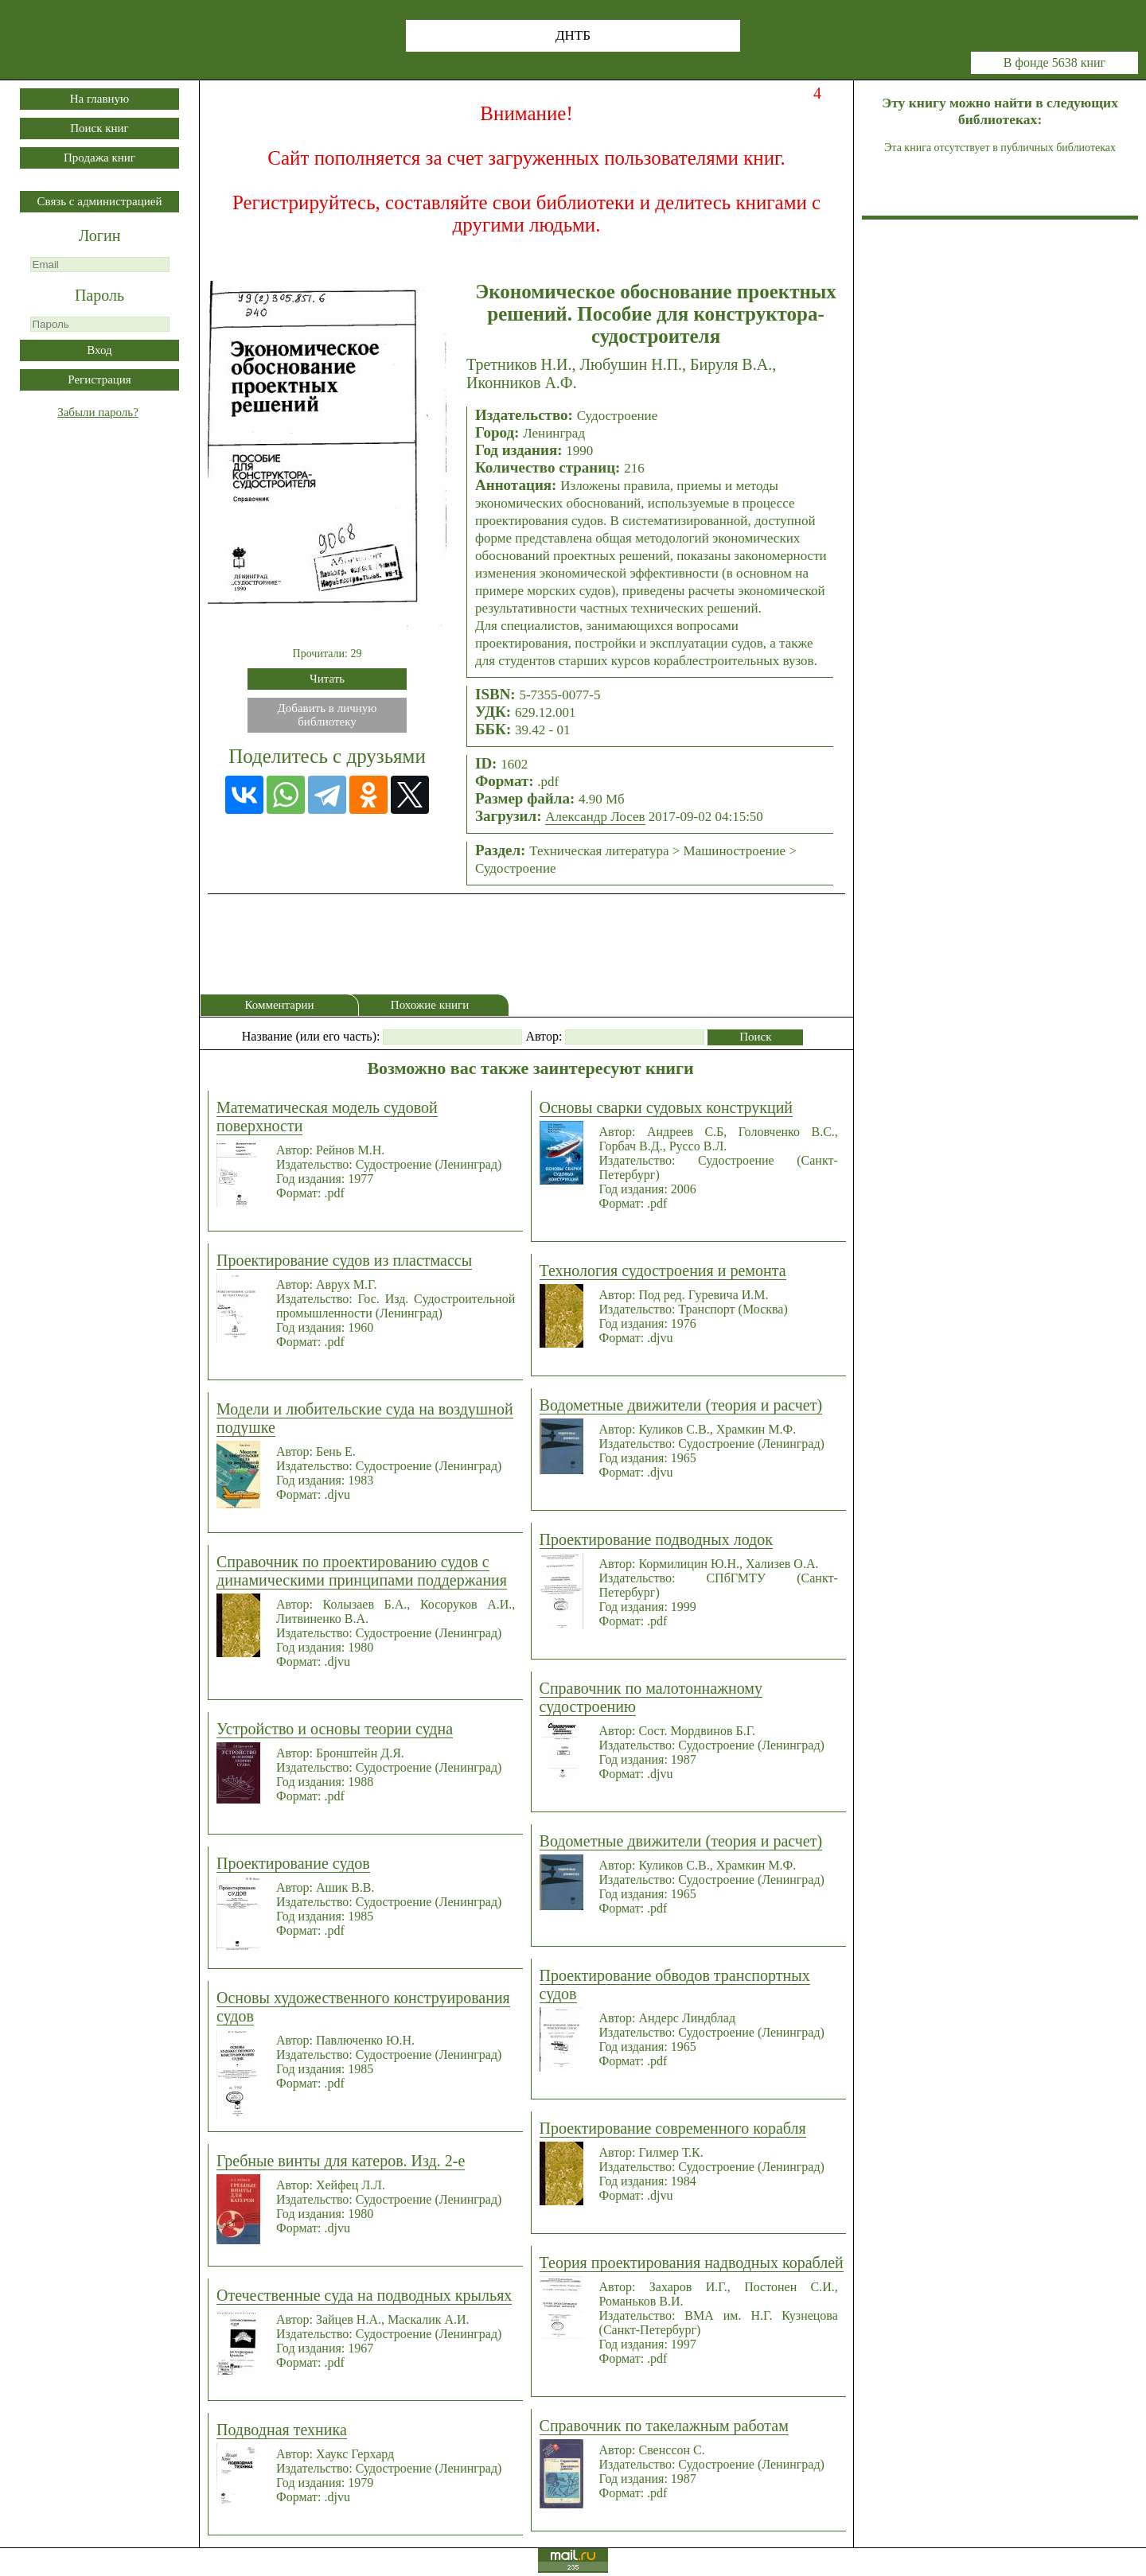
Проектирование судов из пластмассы (344, 1260)
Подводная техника (281, 2429)
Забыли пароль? (97, 412)
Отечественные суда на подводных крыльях (364, 2295)
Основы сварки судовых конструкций (666, 1107)
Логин (100, 235)
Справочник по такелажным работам (664, 2425)
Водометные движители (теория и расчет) (681, 1405)
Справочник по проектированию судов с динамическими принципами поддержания (361, 1571)
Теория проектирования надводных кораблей (692, 2262)
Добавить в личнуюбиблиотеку (327, 715)
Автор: (543, 1036)
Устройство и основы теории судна (334, 1728)
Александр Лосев (595, 816)
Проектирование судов (293, 1863)
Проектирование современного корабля (673, 2128)
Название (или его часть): (311, 1036)
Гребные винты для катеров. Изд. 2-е (340, 2160)
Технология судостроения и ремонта (663, 1270)
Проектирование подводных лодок (656, 1539)
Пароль (99, 295)
